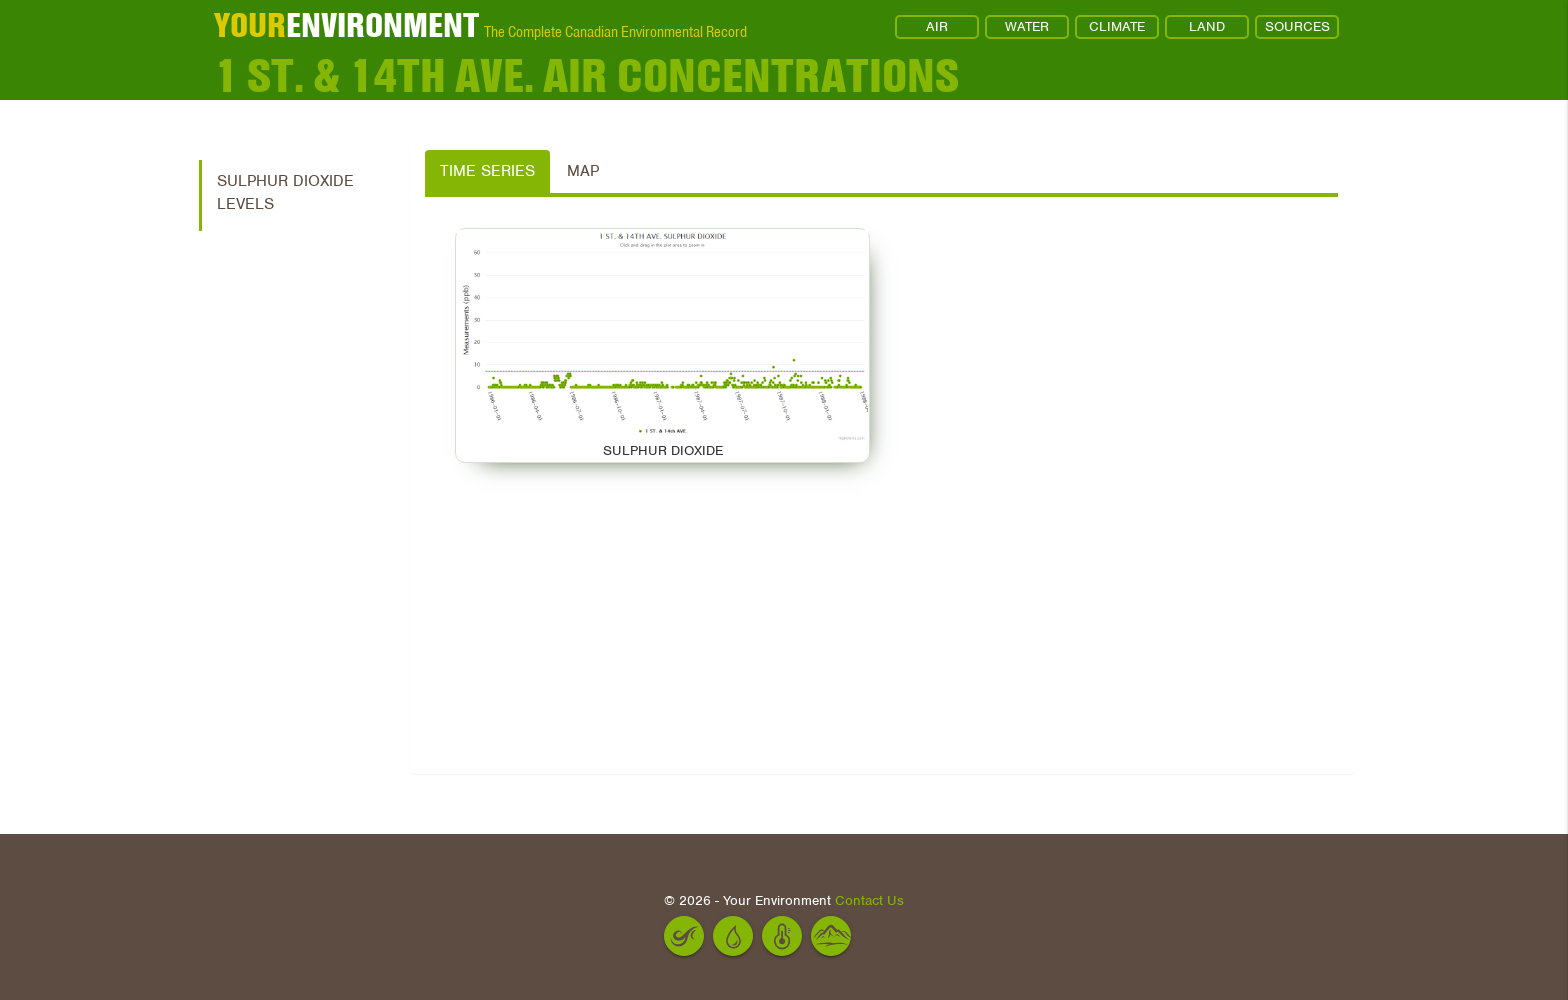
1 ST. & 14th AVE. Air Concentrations (586, 75)
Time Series (487, 171)
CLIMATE (1117, 26)
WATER (1027, 26)
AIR (937, 26)
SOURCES (1297, 26)
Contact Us (869, 900)
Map (583, 171)
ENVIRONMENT (346, 25)
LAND (1207, 26)
